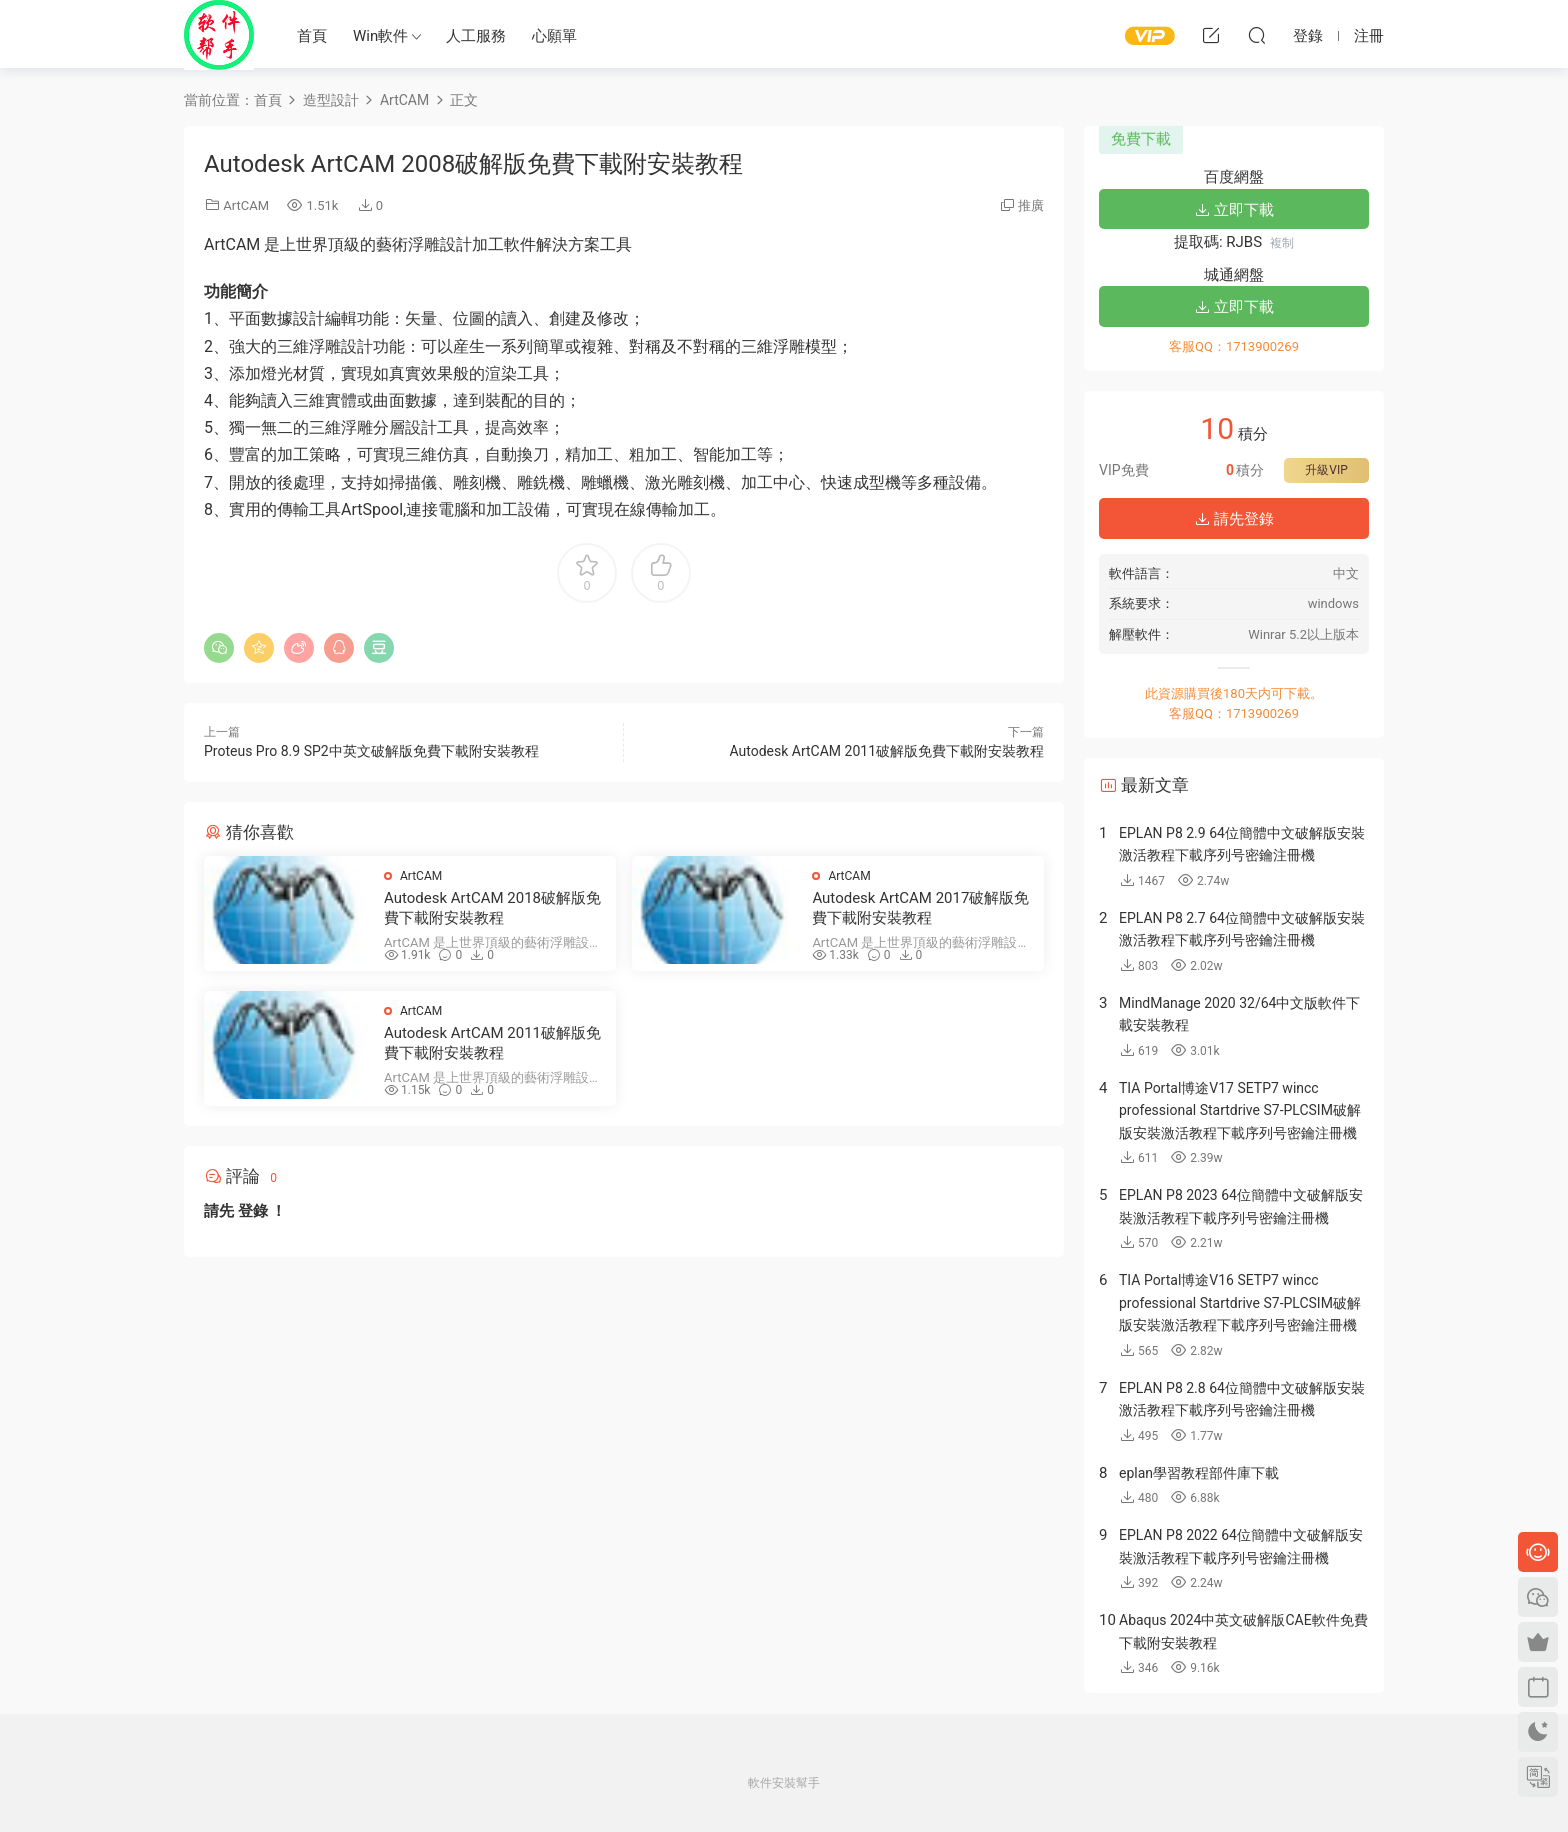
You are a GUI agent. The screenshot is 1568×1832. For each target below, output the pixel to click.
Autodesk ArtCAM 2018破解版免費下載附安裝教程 (492, 908)
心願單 (554, 36)
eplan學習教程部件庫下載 (1199, 1473)
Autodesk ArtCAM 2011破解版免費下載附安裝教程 (886, 751)
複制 (1282, 243)
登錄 (253, 1211)
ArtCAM (246, 205)
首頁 (312, 36)
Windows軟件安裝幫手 (219, 35)
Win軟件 (380, 36)
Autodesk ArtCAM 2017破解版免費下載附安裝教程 (920, 908)
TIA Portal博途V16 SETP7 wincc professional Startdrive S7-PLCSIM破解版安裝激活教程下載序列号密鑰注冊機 (1240, 1302)
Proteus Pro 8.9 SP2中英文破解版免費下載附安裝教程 (371, 751)
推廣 (1031, 205)
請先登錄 (1234, 519)
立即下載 (1234, 210)
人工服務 (476, 36)
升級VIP (1326, 470)
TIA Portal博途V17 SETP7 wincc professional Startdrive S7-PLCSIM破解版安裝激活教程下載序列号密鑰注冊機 (1240, 1110)
